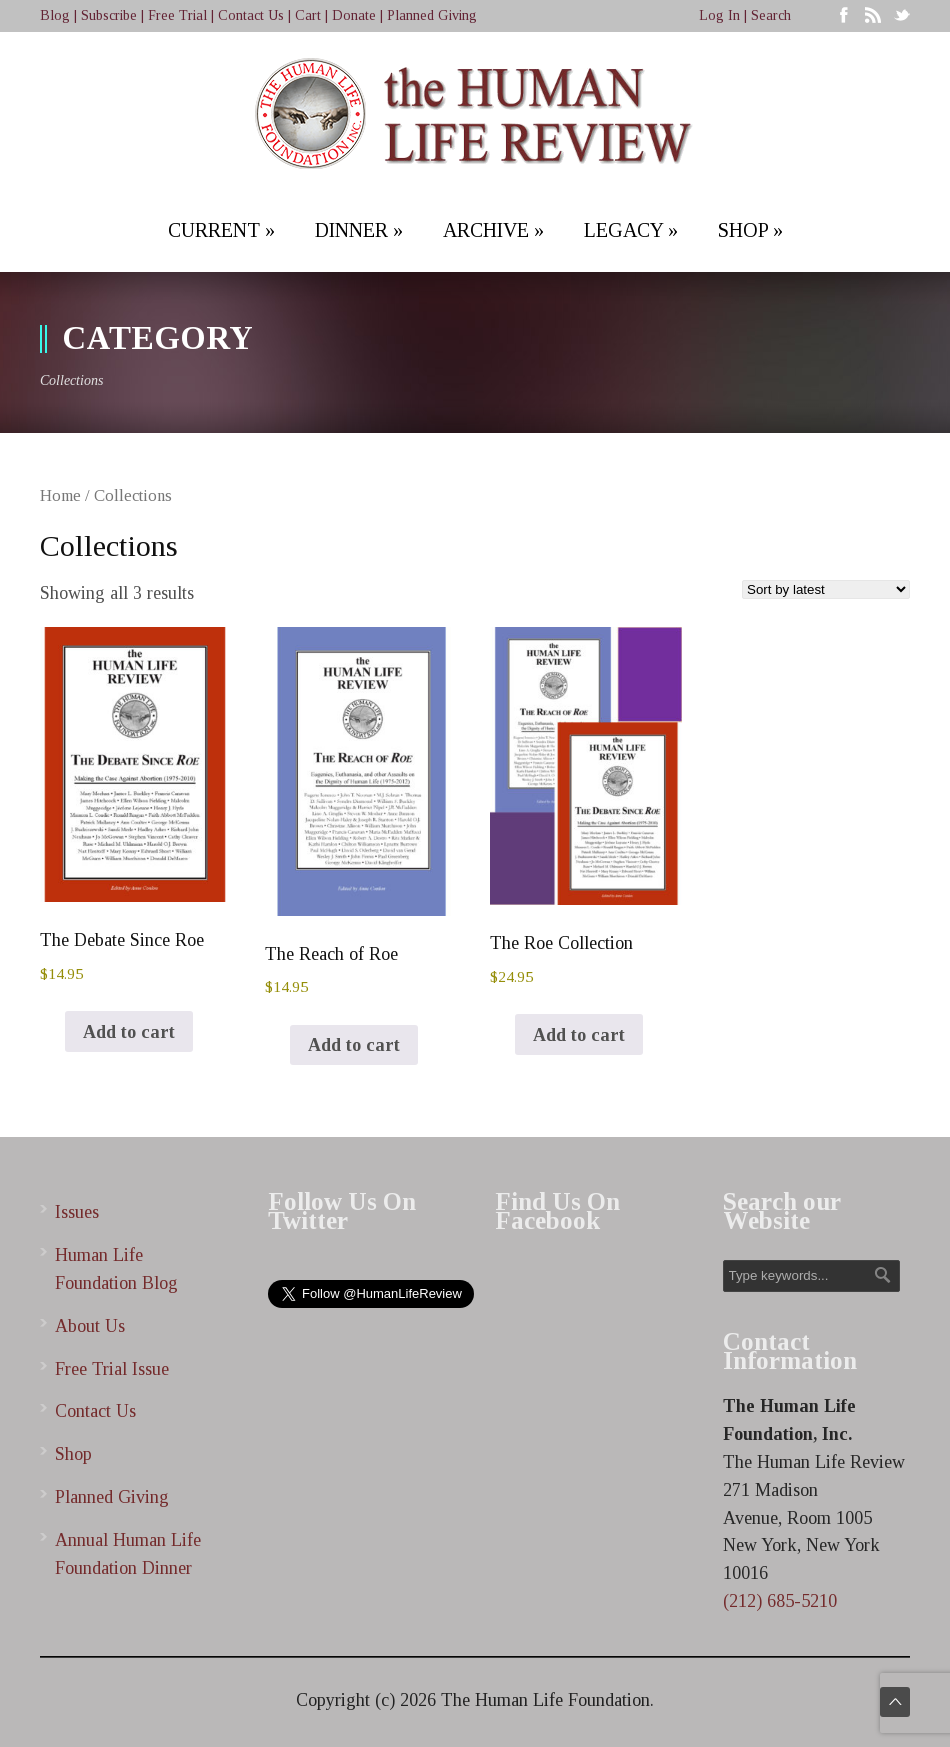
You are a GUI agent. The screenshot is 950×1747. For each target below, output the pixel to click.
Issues (77, 1212)
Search (771, 15)
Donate (354, 15)
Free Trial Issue (112, 1369)
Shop (73, 1454)
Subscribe (109, 15)
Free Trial (177, 15)
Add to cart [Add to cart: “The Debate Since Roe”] (129, 1032)
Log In (719, 15)
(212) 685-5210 (780, 1601)
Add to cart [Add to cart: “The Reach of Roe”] (354, 1045)
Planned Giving (432, 15)
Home (60, 495)
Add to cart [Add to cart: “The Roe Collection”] (579, 1035)
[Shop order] (826, 589)
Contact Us (251, 15)
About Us (90, 1326)
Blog (55, 15)
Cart (308, 15)
